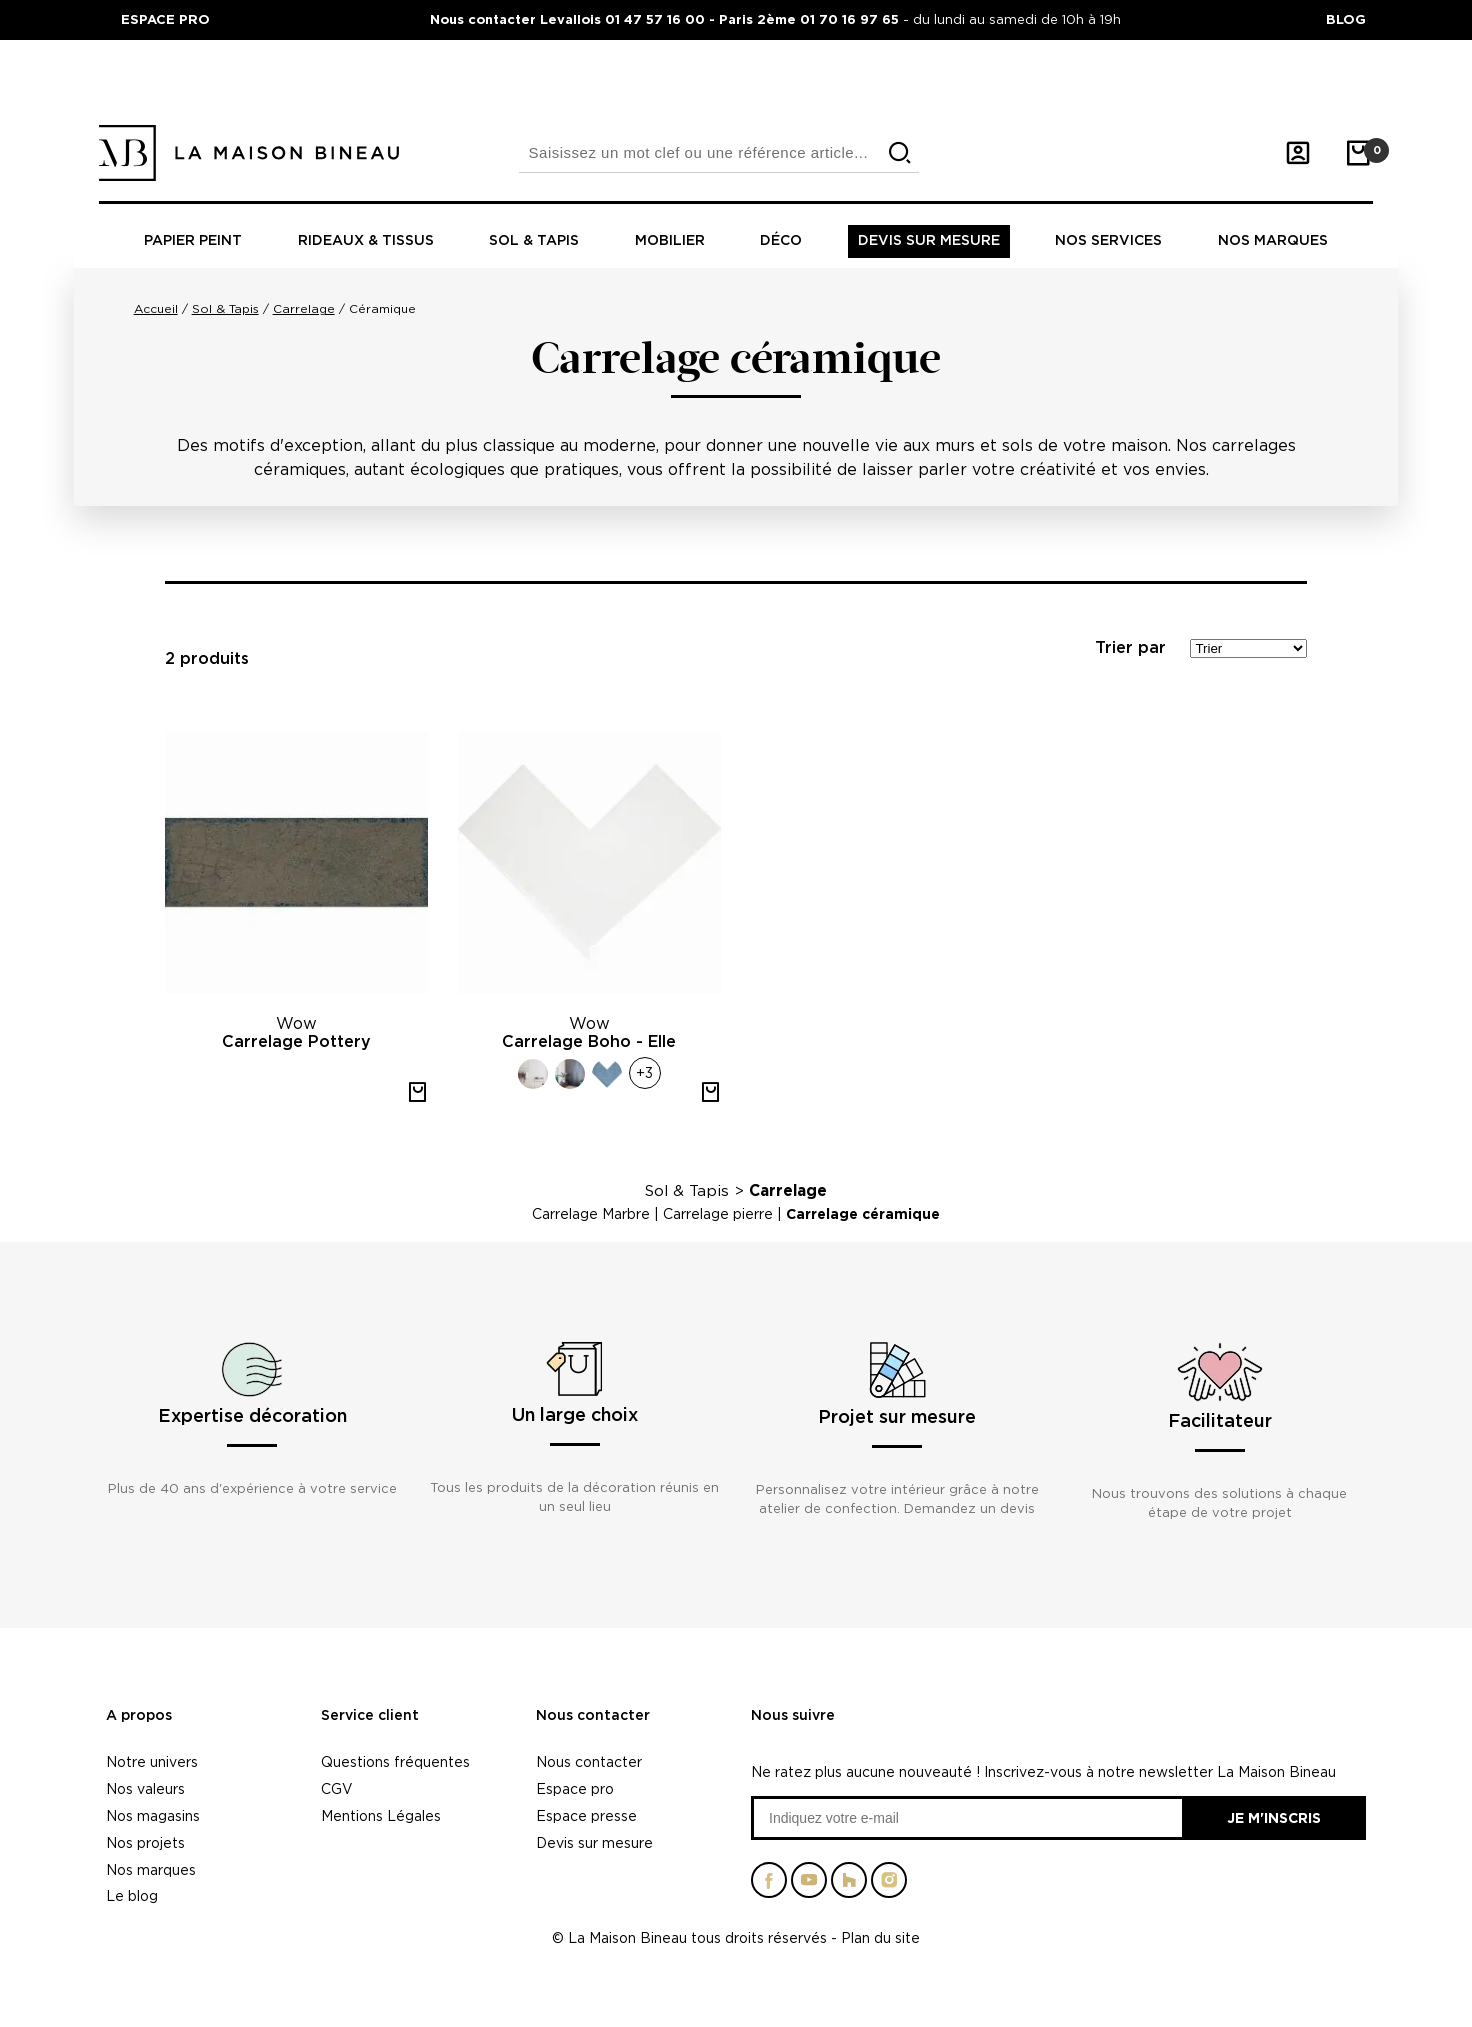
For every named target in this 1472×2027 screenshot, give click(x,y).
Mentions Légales (381, 1815)
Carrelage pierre (718, 1213)
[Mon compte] (1298, 153)
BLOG (1346, 19)
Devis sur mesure (929, 241)
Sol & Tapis (687, 1190)
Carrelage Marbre (591, 1213)
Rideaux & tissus (366, 241)
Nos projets (145, 1842)
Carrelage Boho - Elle (589, 1042)
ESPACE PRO (165, 19)
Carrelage (788, 1190)
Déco (781, 241)
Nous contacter (593, 1716)
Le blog (132, 1895)
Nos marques (1273, 241)
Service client (370, 1716)
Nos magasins (153, 1815)
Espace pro (575, 1788)
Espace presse (586, 1815)
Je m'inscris (1274, 1817)
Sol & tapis (534, 241)
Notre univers (152, 1761)
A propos (139, 1716)
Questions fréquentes (395, 1761)
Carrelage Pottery (296, 1042)
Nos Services (1108, 241)
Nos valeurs (145, 1788)
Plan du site (880, 1937)
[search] (900, 153)
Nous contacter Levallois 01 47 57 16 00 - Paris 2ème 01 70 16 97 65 (666, 19)
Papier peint (193, 241)
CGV (337, 1788)
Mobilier (670, 241)
